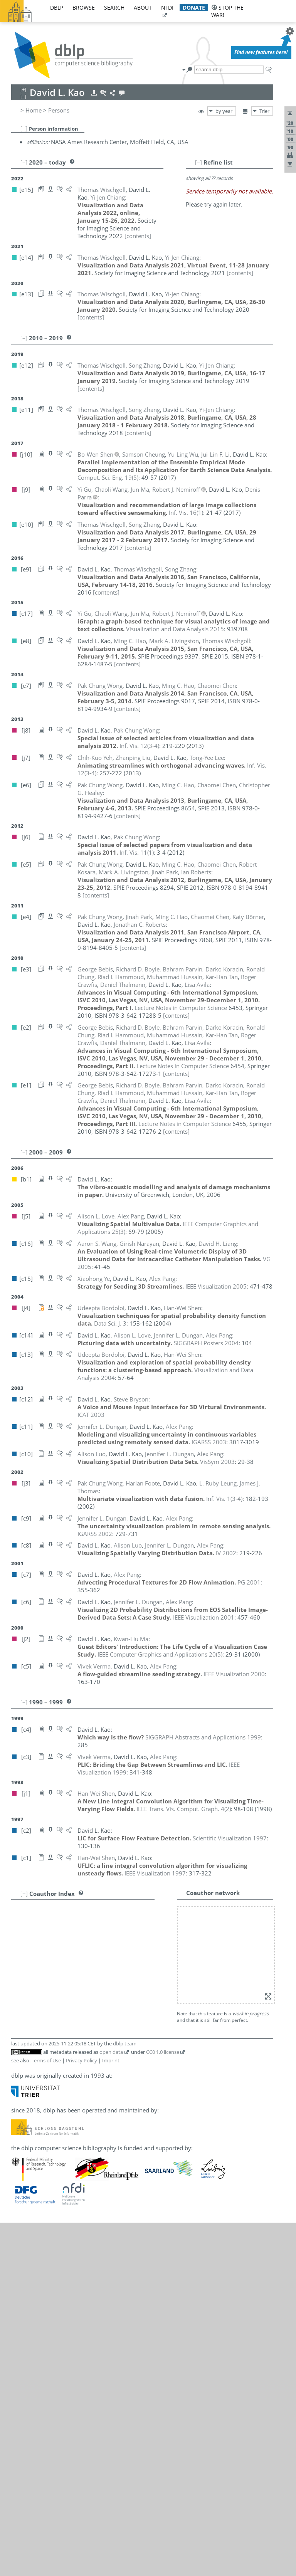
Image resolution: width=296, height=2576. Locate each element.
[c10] (155, 1996)
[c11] (140, 1996)
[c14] (125, 1996)
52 (20, 2350)
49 (20, 2325)
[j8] (134, 2317)
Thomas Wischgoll (73, 2308)
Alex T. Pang (65, 2174)
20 (20, 2064)
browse (83, 7)
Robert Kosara (67, 2064)
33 (20, 2174)
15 (20, 2021)
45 (20, 2291)
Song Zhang (70, 2350)
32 (20, 2165)
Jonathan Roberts (77, 2224)
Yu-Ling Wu (64, 2325)
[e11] (187, 1970)
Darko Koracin (68, 2055)
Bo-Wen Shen (67, 2240)
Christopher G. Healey (78, 2038)
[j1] (148, 2249)
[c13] (135, 1920)
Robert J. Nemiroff (73, 2165)
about (143, 7)
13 (20, 2004)
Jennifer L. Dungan (73, 1996)
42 (20, 2266)
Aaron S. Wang (68, 2291)
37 (20, 2216)
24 (20, 2098)
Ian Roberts (64, 2216)
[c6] (192, 1996)
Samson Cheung (70, 1962)
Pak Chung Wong (71, 2317)
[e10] (202, 2308)
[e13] (156, 1970)
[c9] (168, 1996)
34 (20, 2190)
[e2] (135, 1903)
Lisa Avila (61, 1903)
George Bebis (66, 1911)
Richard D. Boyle (70, 1937)
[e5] (147, 1954)
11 (20, 1987)
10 (20, 1979)
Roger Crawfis (67, 1987)
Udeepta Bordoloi (72, 1920)
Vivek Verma (65, 2283)
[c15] (135, 2174)
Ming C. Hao (65, 2030)
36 (20, 2207)
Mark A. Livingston (74, 2115)
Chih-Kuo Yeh (66, 2342)
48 (20, 2317)
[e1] (147, 1903)
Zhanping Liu (66, 2106)
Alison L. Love (67, 2123)
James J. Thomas (70, 2274)
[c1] (159, 2249)
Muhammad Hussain (82, 2047)
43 (20, 2274)
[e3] (123, 1903)
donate (194, 7)
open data (111, 2405)
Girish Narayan (69, 2157)
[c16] (125, 2098)
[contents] (90, 228)
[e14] (141, 1970)
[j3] (122, 2004)
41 (20, 2257)
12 (20, 1996)
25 (20, 2106)
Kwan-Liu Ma (66, 2149)
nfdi (167, 7)
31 (20, 2157)
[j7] (122, 2072)
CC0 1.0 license (162, 2405)
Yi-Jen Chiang (66, 1970)
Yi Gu (56, 2013)
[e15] (125, 1970)
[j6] (157, 2317)
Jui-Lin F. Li (63, 2089)
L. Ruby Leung (67, 2081)
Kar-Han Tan (65, 2257)
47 (20, 2308)
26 (20, 2115)
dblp (56, 7)
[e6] (135, 1954)
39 (20, 2240)
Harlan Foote (66, 2004)
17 (20, 2038)
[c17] (135, 2013)
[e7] (123, 1954)
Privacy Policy (81, 2413)
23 (20, 2089)
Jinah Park (62, 2190)
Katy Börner (65, 1928)
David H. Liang (68, 2098)
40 (20, 2249)
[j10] (124, 1962)
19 (20, 2055)
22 (20, 2081)
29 (20, 2140)
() (107, 470)
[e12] (171, 1970)
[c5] (240, 2174)
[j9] (122, 2013)
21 (20, 2072)
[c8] (180, 1996)
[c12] (125, 1945)
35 (20, 2199)
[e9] (216, 2308)
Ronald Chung (67, 1979)
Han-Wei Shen (67, 2249)
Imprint (110, 2413)
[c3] (252, 2174)
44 (20, 2283)
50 (20, 2333)
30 (20, 2149)
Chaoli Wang (71, 2300)
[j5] (122, 2123)
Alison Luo (63, 2132)
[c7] (217, 2174)
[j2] (122, 2149)
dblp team (124, 2396)
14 (20, 2013)
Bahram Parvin (69, 2207)
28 (20, 2132)
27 (20, 2123)
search (114, 7)
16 (20, 2030)
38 (20, 2224)
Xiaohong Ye (65, 2333)
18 (20, 2047)
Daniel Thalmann (71, 2266)
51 (20, 2342)
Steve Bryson (66, 1945)
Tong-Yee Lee (66, 2072)
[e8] (123, 2030)
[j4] (122, 1920)
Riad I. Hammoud (72, 2021)
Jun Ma (63, 2140)
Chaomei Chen (68, 1954)
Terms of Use (46, 2413)
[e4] (123, 1928)
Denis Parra (64, 2199)
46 (20, 2300)
